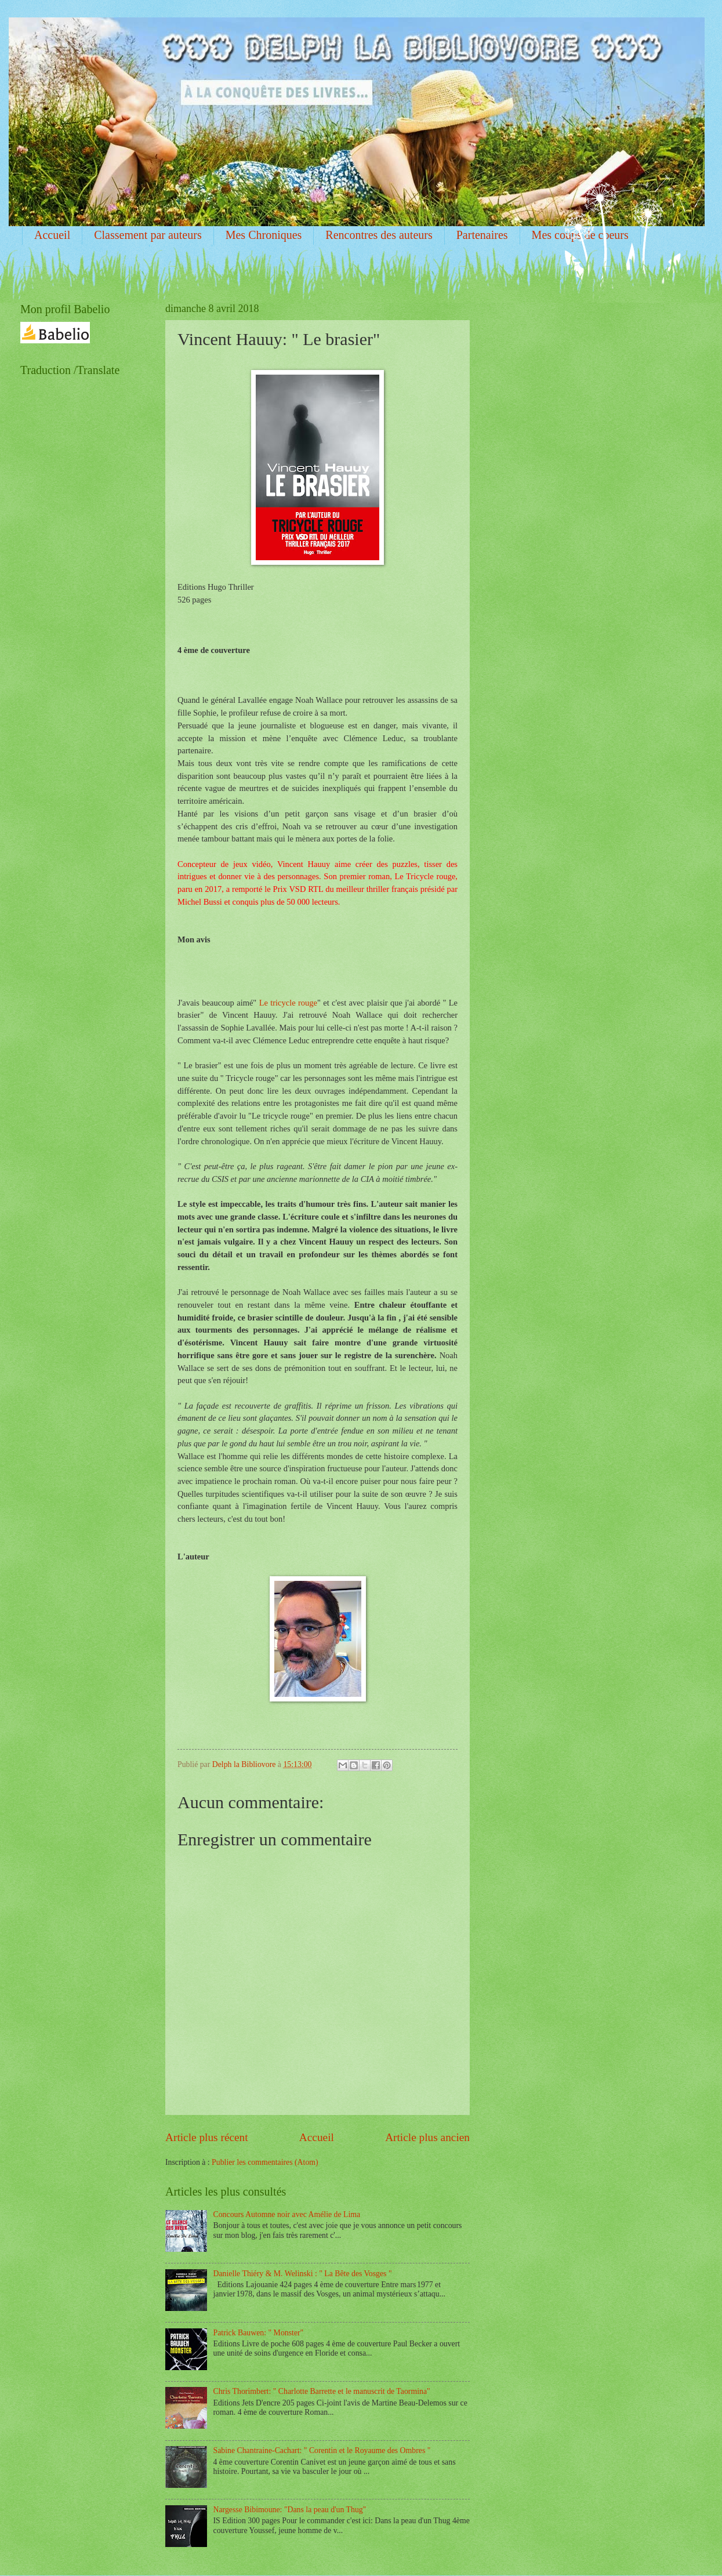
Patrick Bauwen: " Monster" (258, 2332)
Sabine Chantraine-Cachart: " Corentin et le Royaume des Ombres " (322, 2450)
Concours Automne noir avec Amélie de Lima (287, 2214)
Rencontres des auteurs (378, 234)
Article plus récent (206, 2137)
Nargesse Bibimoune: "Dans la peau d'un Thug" (290, 2509)
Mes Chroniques (264, 234)
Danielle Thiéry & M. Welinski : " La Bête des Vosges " (302, 2273)
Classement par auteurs (148, 234)
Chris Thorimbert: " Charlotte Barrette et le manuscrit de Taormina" (321, 2391)
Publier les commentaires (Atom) (265, 2162)
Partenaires (482, 234)
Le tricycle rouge (288, 1002)
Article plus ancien (427, 2137)
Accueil (52, 234)
